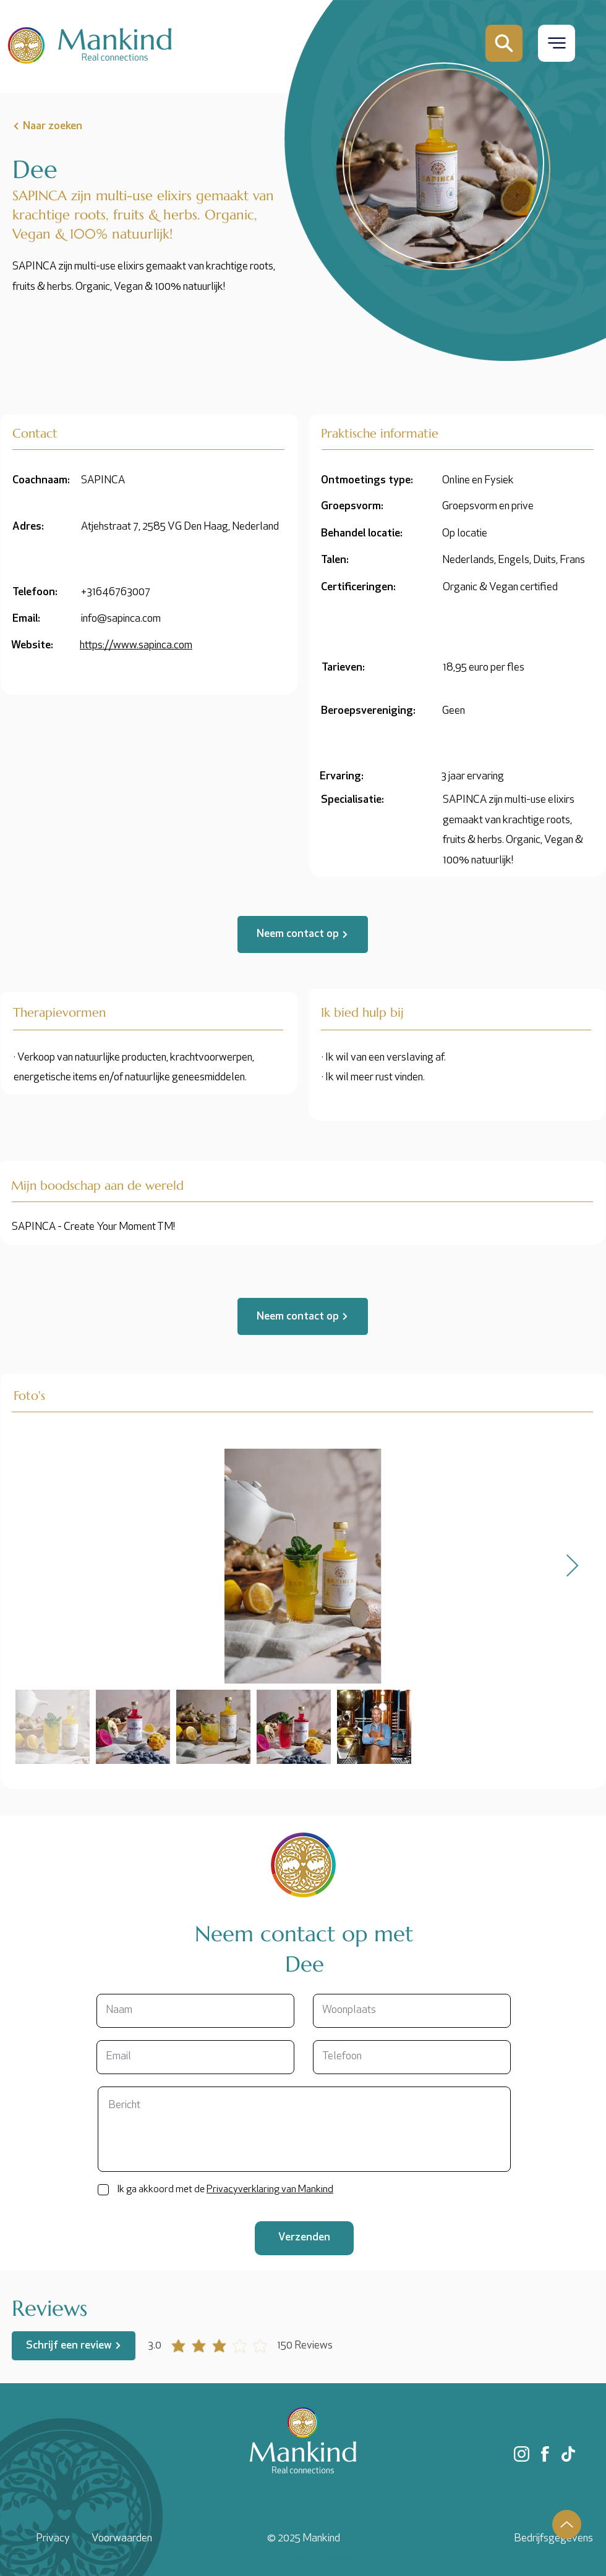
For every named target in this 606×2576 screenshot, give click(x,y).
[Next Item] (572, 1566)
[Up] (566, 2524)
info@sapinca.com (121, 619)
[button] (556, 43)
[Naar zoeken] (72, 126)
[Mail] (504, 43)
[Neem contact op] (302, 934)
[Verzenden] (304, 2238)
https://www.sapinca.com (136, 645)
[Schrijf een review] (73, 2345)
